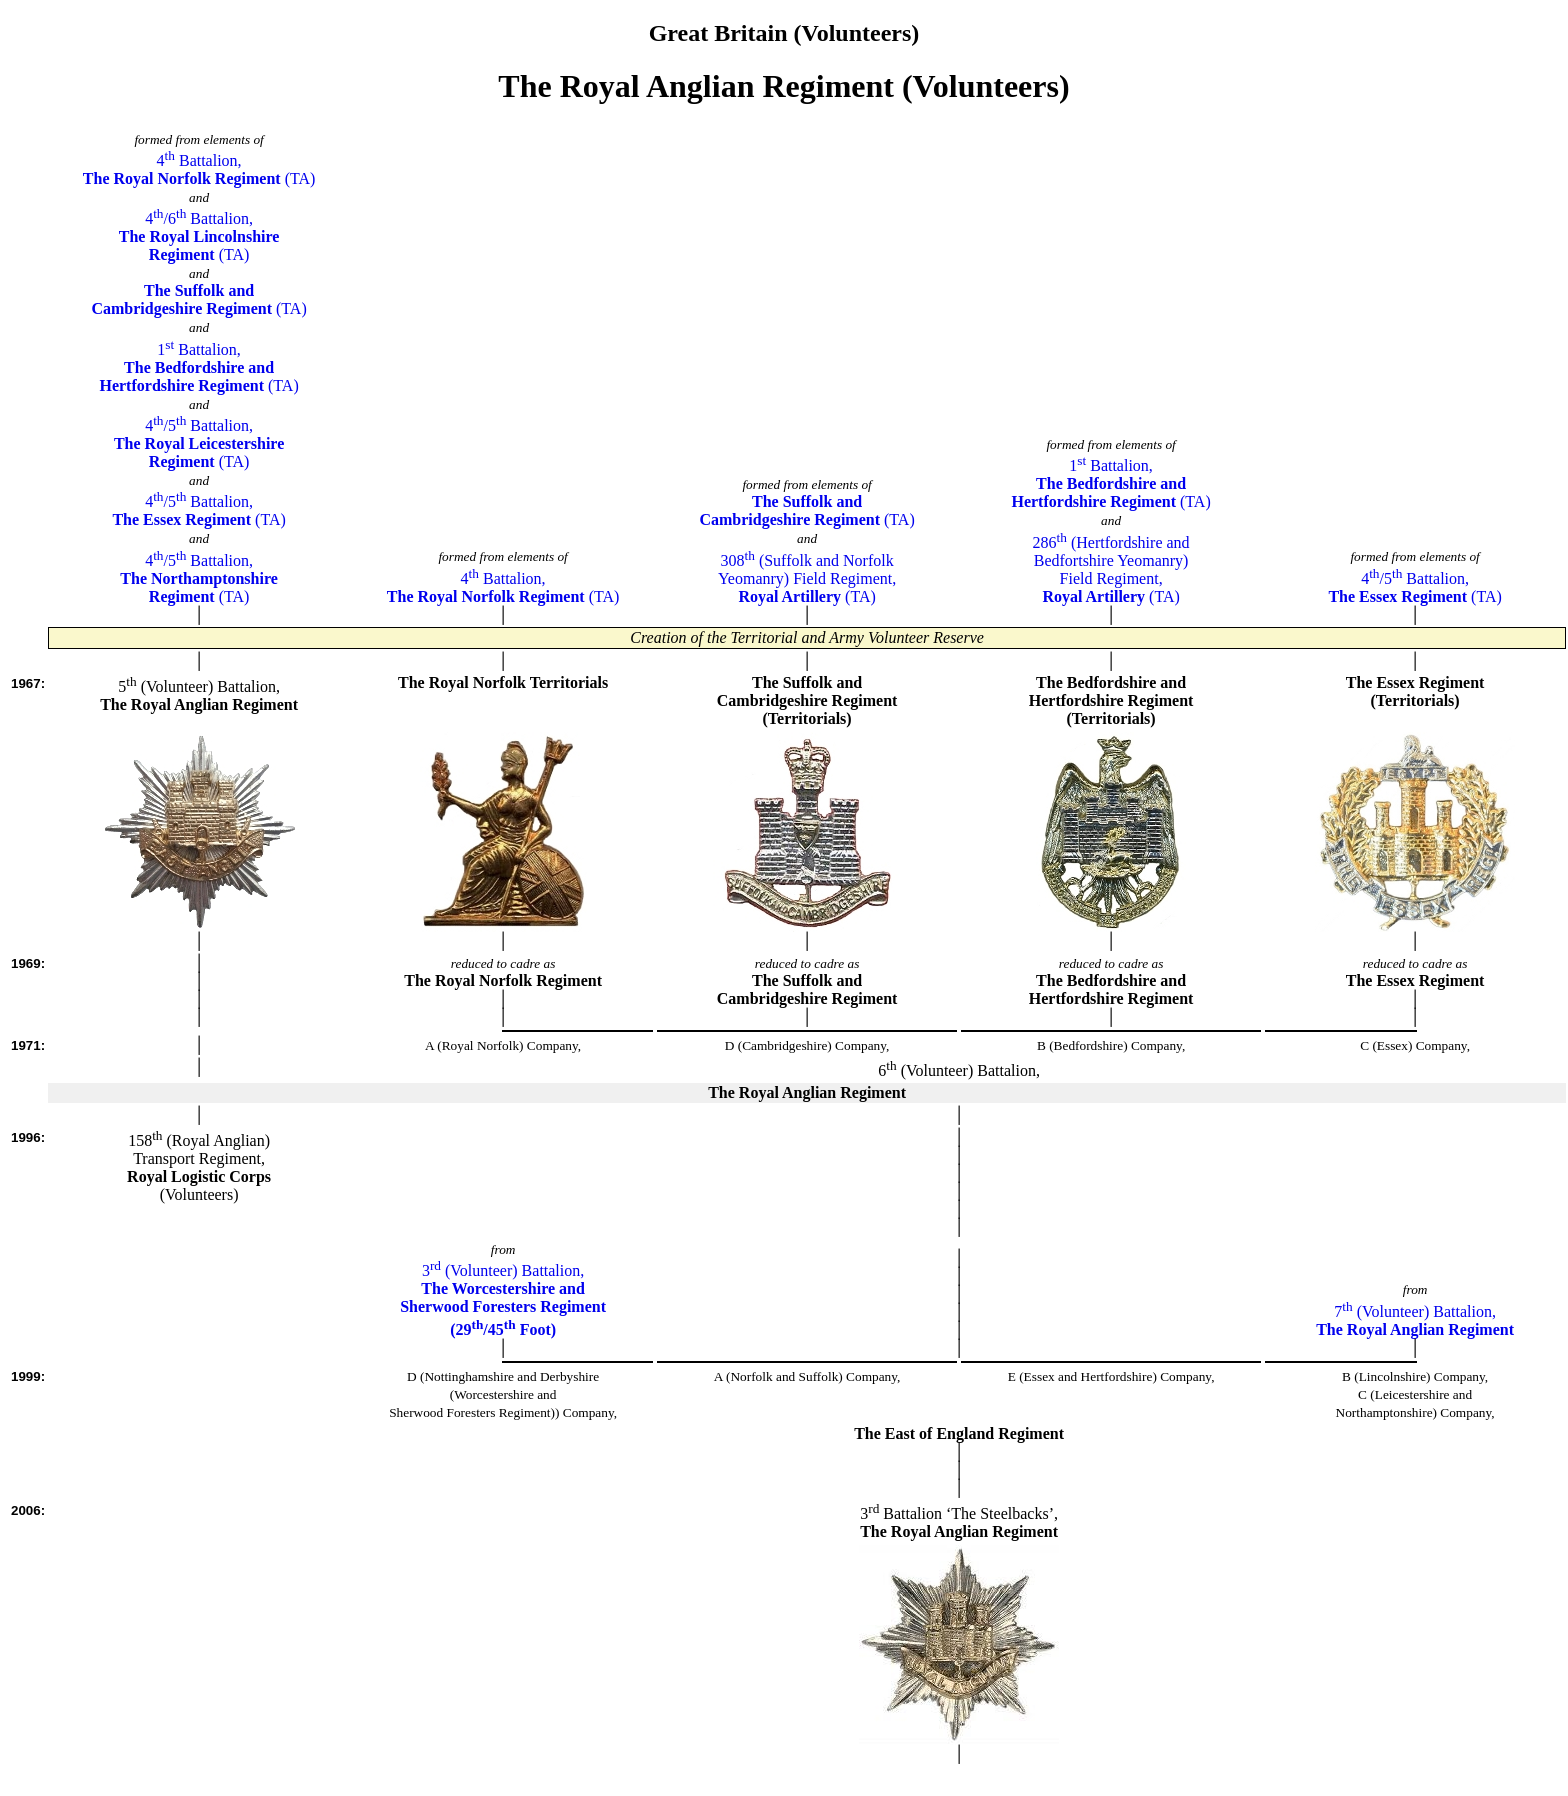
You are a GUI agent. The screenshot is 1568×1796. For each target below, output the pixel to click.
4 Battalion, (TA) (199, 169)
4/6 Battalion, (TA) (199, 236)
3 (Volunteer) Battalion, (503, 1299)
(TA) (198, 299)
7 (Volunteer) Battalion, (1415, 1320)
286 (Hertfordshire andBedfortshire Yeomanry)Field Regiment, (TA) (1111, 569)
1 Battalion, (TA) (198, 367)
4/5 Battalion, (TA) (199, 443)
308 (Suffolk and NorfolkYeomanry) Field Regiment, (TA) (807, 578)
